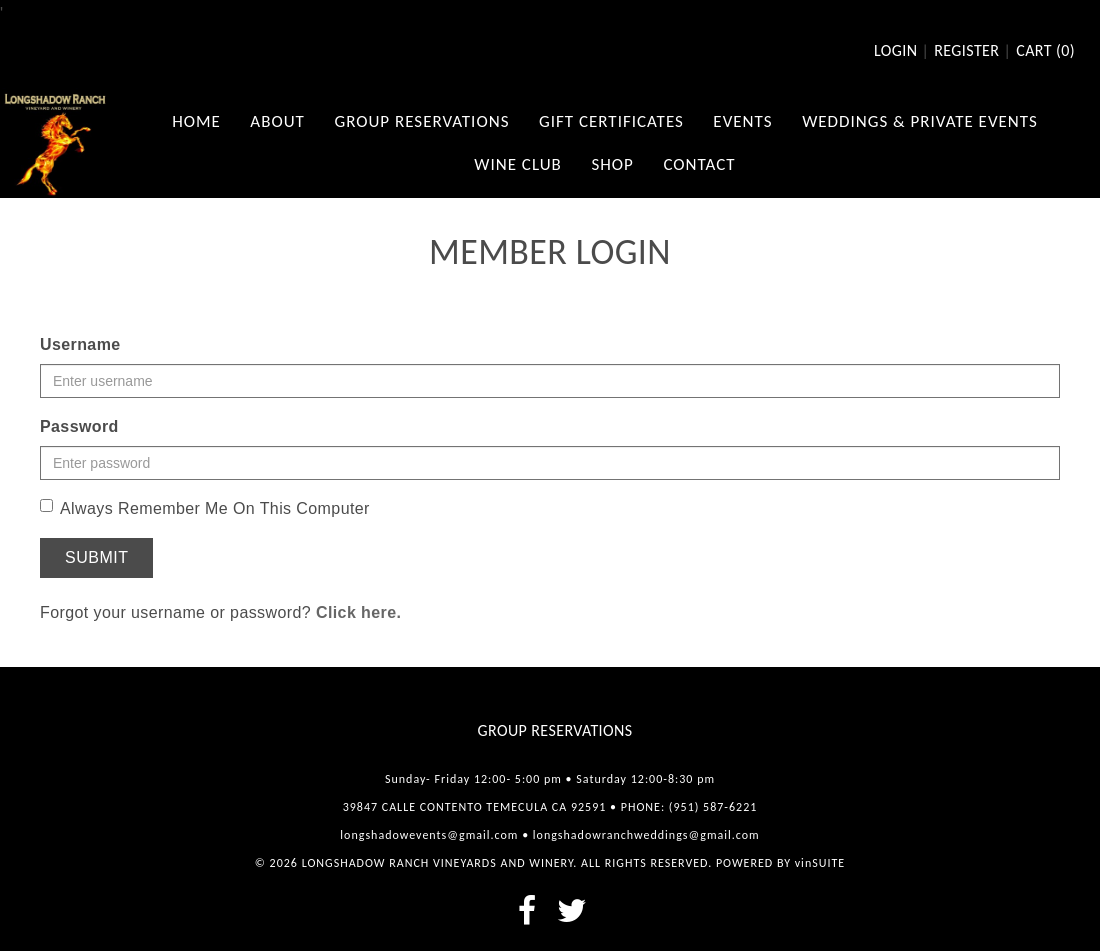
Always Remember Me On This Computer (205, 508)
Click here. (358, 612)
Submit (96, 557)
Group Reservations (555, 730)
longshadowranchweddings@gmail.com (646, 835)
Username (80, 344)
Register (966, 51)
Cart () (1045, 51)
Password (79, 426)
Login (895, 51)
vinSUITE (820, 863)
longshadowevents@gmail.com (429, 835)
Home (196, 121)
